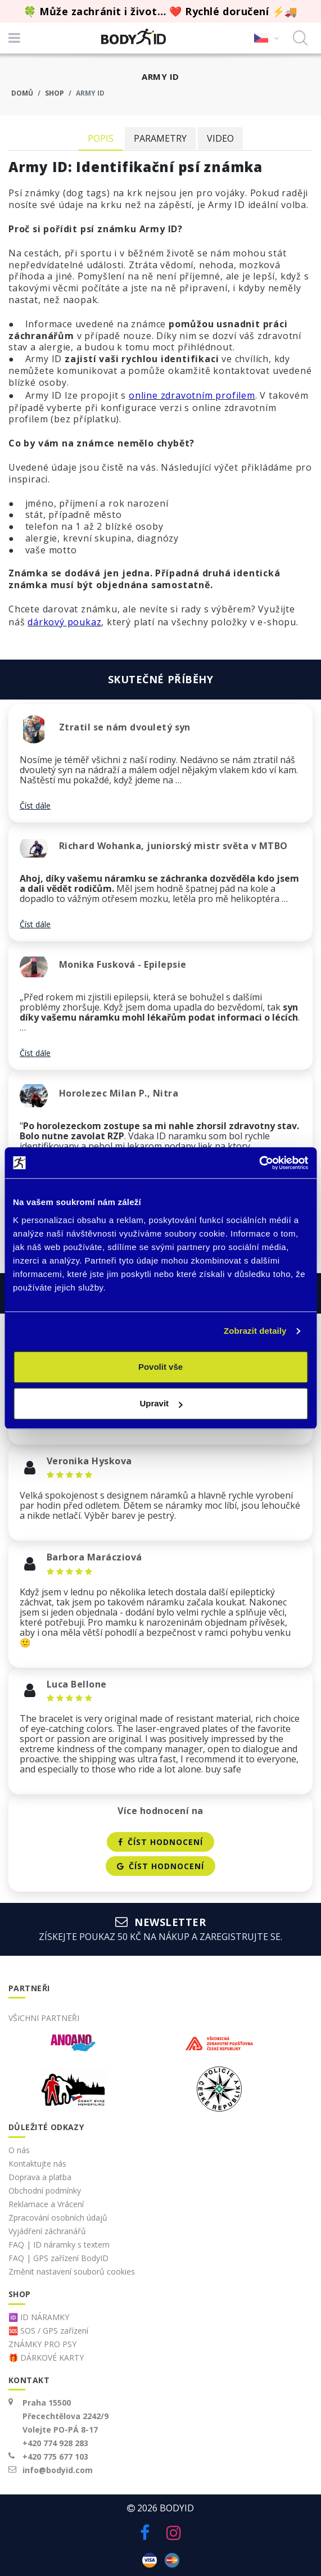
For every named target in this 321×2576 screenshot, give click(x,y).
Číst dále (35, 805)
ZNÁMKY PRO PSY (42, 2344)
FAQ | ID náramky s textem (59, 2244)
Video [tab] (220, 138)
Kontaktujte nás (37, 2163)
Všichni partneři (43, 2018)
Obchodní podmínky (44, 2190)
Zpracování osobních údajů (57, 2217)
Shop (54, 93)
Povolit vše (160, 1367)
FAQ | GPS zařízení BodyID (58, 2258)
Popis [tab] (101, 138)
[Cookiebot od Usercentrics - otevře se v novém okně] (259, 1163)
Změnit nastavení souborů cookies (71, 2271)
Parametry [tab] (160, 138)
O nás (19, 2150)
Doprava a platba (39, 2177)
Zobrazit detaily (255, 1331)
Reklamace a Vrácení (46, 2204)
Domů (22, 93)
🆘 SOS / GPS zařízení (48, 2330)
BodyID (177, 2508)
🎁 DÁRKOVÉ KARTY (46, 2357)
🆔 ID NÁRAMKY (38, 2317)
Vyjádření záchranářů (47, 2231)
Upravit (160, 1403)
